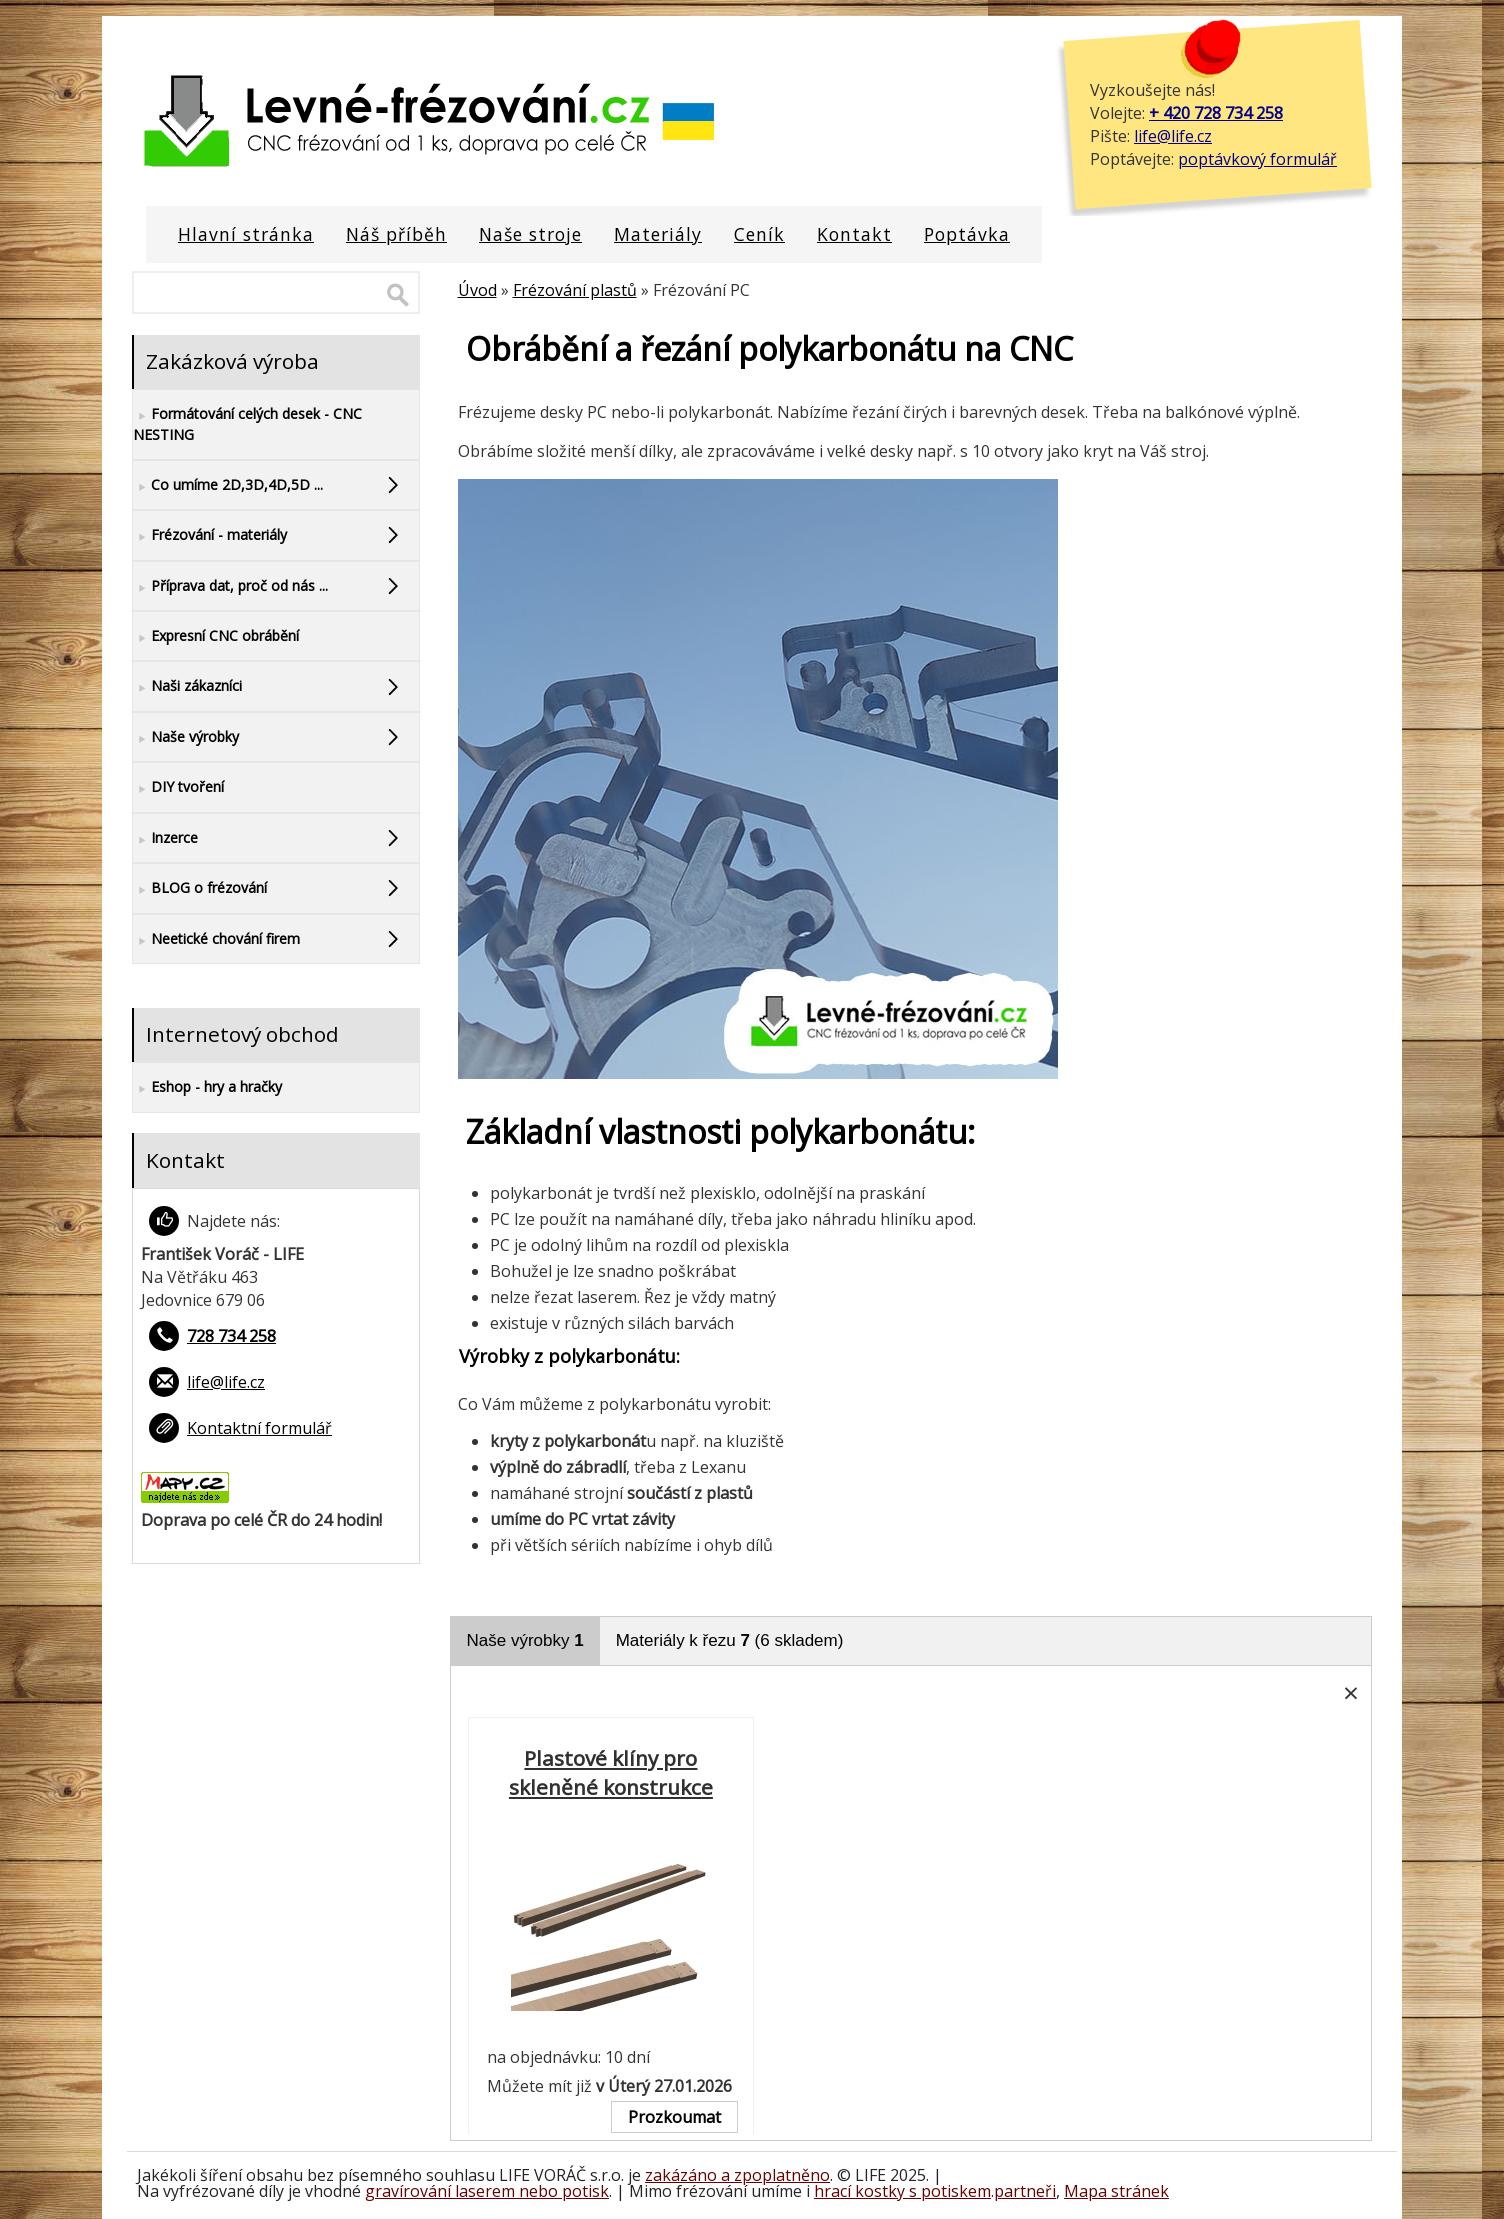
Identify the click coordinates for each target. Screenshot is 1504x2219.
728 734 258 (231, 1336)
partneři (1025, 2191)
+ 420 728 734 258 (1216, 113)
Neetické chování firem (216, 939)
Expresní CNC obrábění (216, 636)
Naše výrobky (525, 1640)
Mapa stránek (1116, 2191)
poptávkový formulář (1257, 159)
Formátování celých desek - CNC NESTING (247, 423)
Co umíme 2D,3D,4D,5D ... (228, 485)
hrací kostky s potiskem (902, 2191)
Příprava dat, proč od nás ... (230, 586)
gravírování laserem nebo (463, 2191)
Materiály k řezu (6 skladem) (730, 1640)
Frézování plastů (575, 290)
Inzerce (165, 838)
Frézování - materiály (210, 535)
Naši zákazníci (187, 686)
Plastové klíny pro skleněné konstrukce (611, 1773)
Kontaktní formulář (259, 1428)
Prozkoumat (674, 2117)
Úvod (477, 290)
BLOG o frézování (200, 888)
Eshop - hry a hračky (207, 1087)
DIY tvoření (178, 787)
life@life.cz (1173, 136)
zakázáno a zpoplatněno (737, 2175)
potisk (585, 2191)
